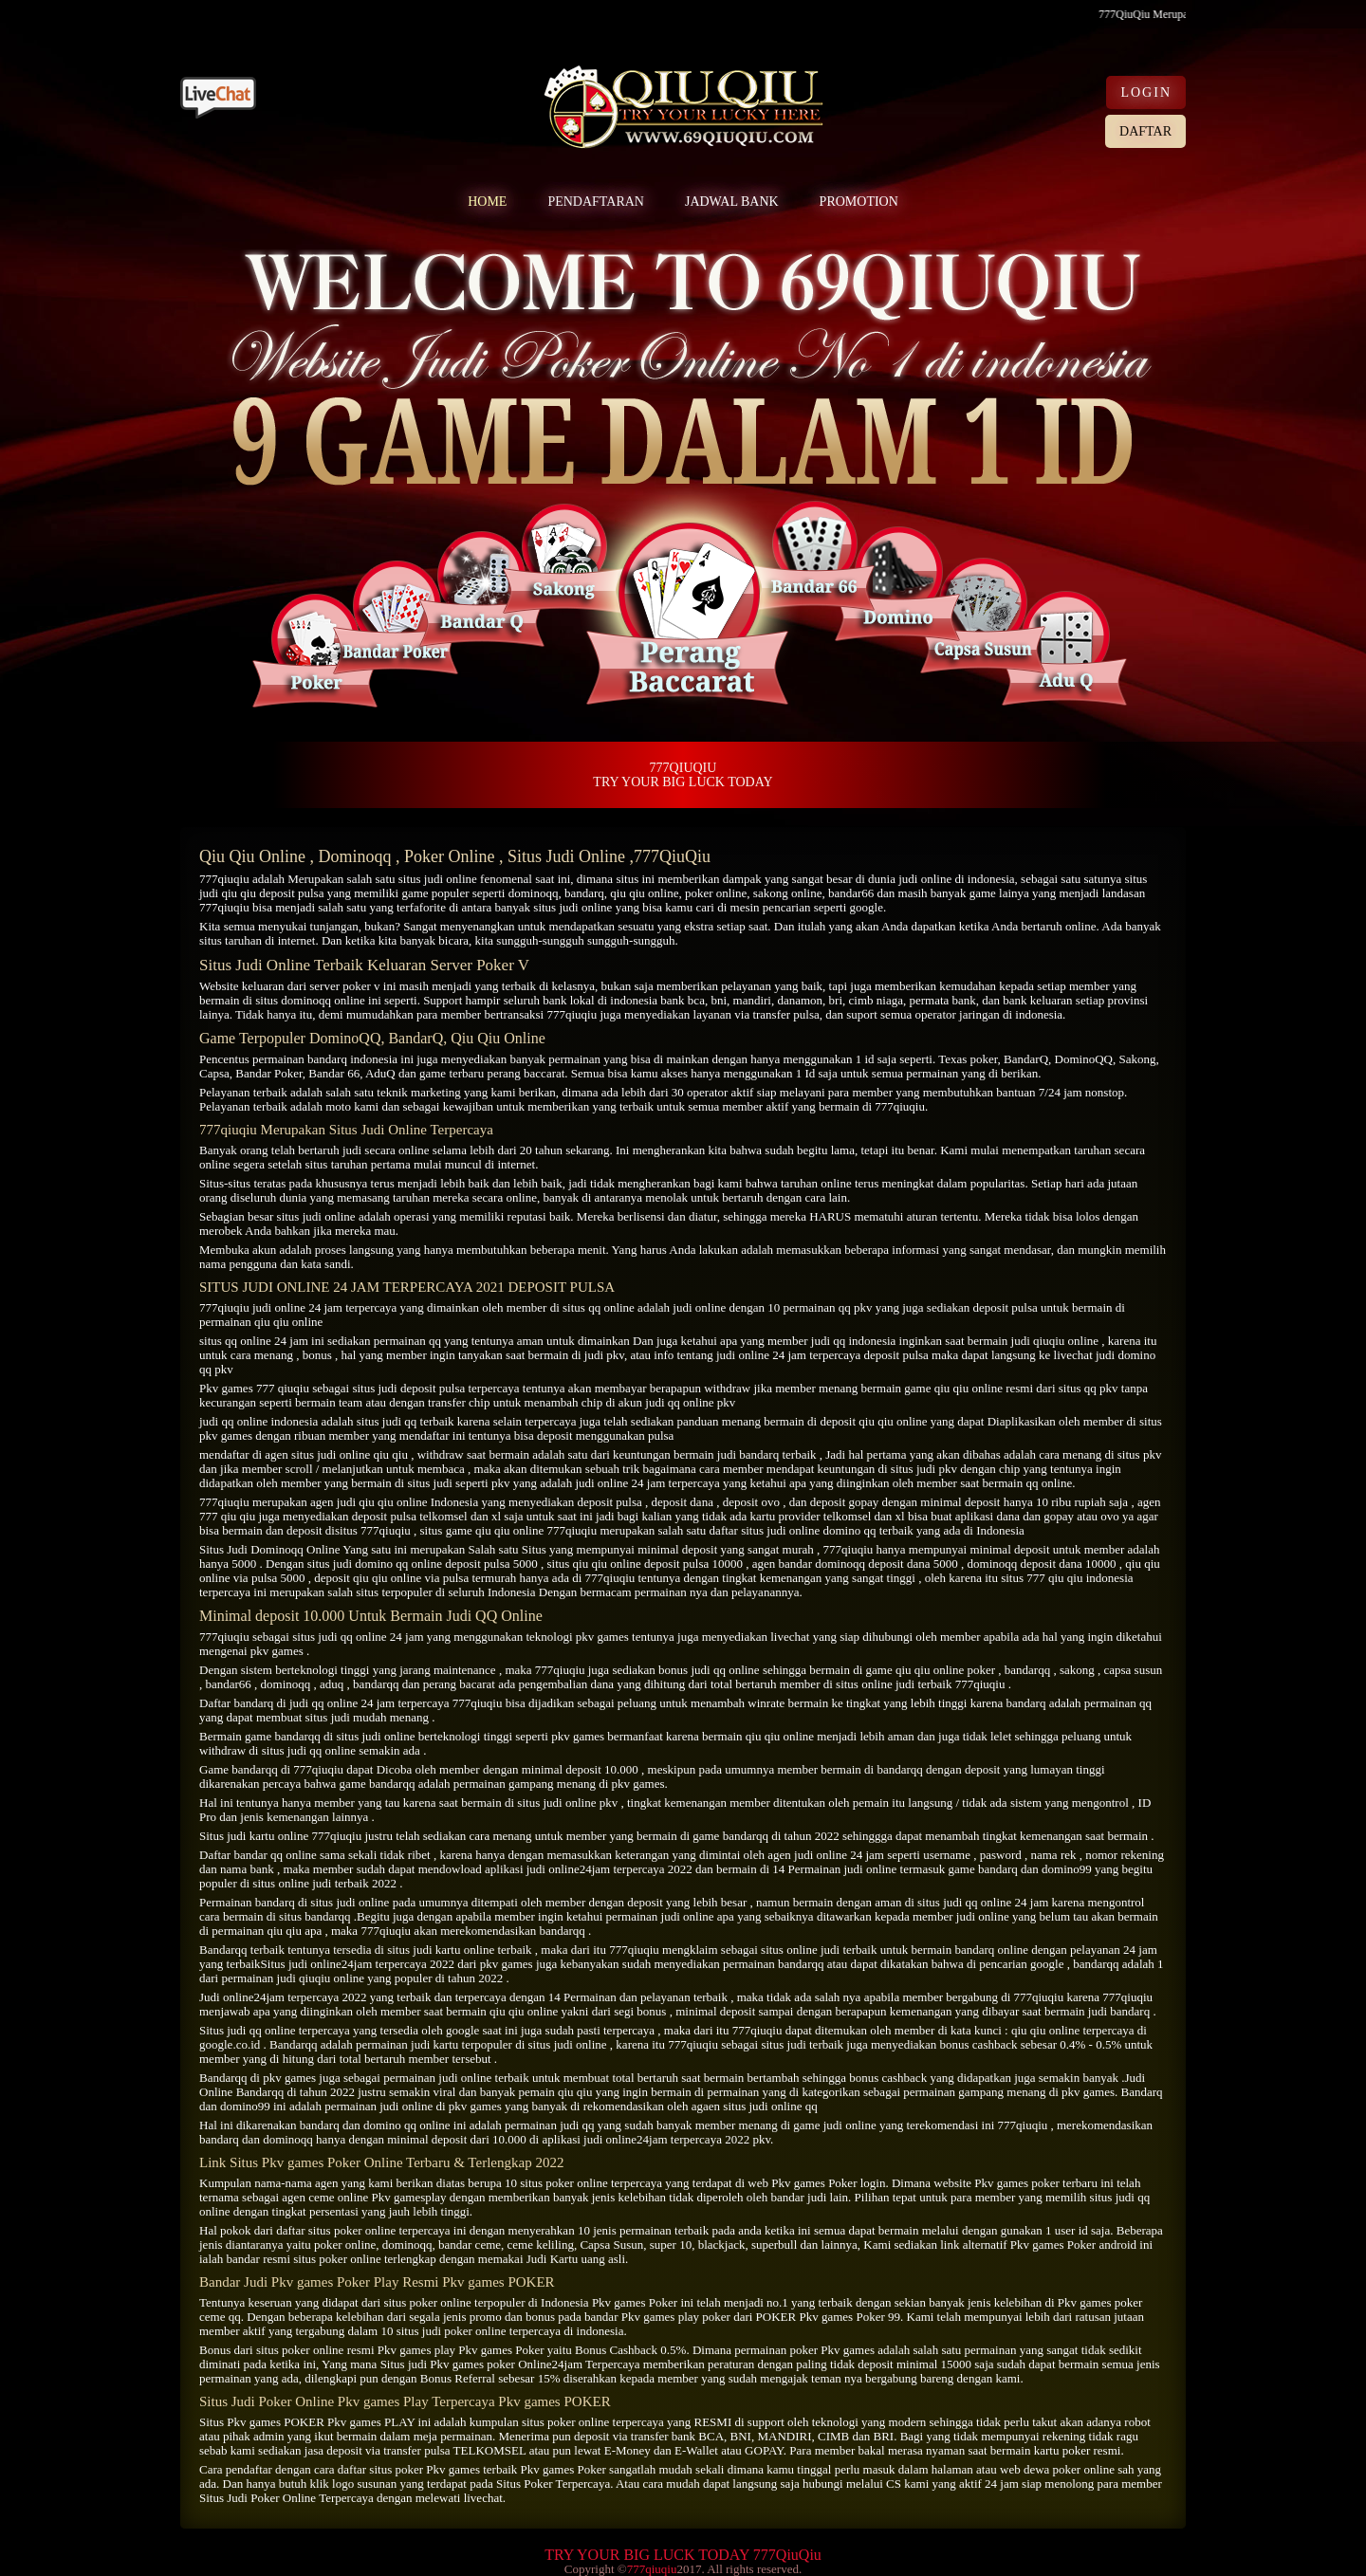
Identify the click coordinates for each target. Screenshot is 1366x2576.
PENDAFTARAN (595, 201)
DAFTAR (1145, 131)
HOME (487, 201)
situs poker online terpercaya (379, 2230)
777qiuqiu (224, 879)
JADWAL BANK (732, 201)
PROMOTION (859, 201)
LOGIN (1146, 92)
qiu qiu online (644, 893)
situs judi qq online (339, 1636)
